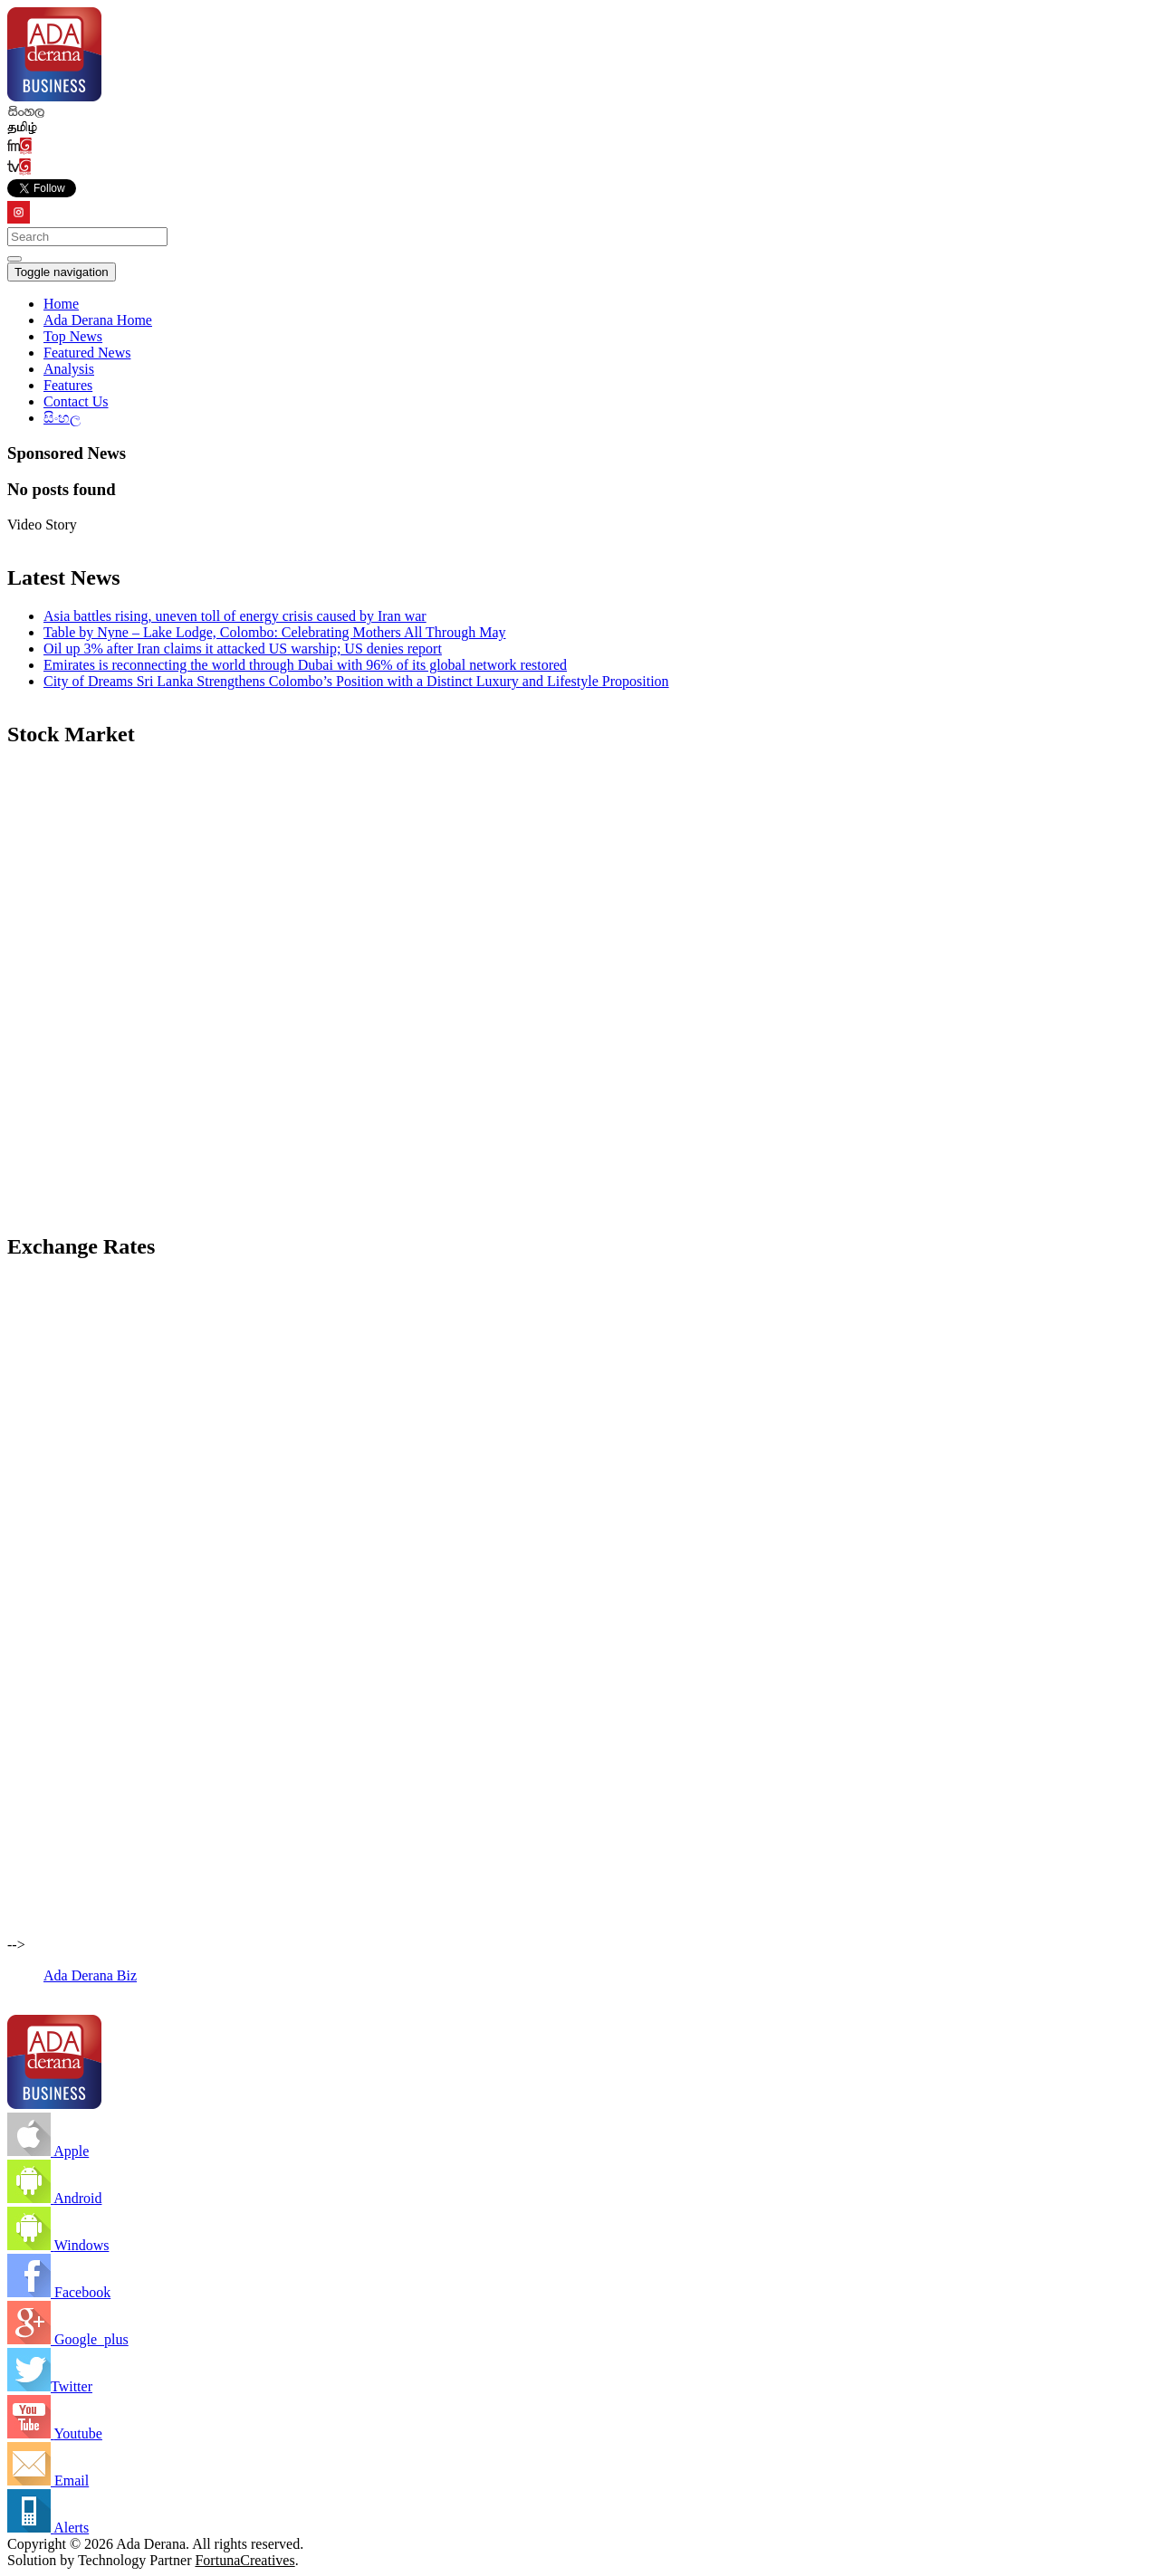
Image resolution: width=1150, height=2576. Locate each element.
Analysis (68, 369)
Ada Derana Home (97, 320)
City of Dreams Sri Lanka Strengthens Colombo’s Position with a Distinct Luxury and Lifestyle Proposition (356, 681)
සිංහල (62, 417)
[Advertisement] (550, 1089)
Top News (72, 336)
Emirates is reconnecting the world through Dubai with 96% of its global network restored (305, 665)
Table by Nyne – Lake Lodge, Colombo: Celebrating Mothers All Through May (274, 632)
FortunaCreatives (244, 2560)
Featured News (86, 352)
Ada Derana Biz (90, 1975)
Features (67, 385)
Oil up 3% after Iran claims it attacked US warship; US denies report (242, 648)
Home (61, 303)
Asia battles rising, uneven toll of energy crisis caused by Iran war (234, 616)
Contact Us (76, 401)
